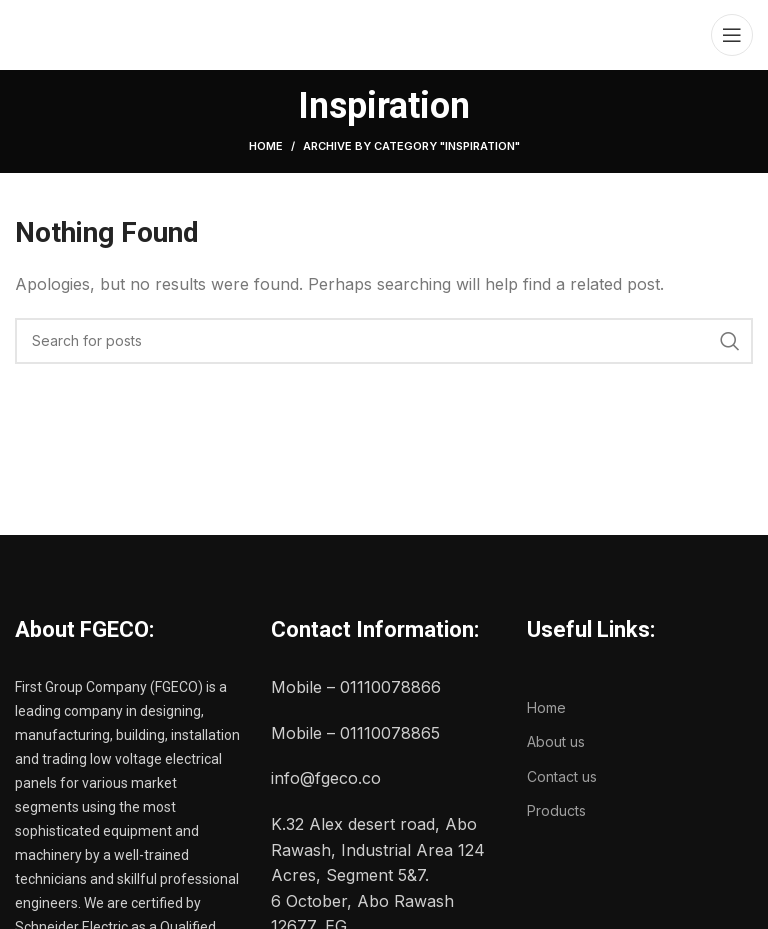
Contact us (562, 776)
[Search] (384, 341)
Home (266, 146)
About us (556, 741)
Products (556, 810)
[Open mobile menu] (732, 35)
